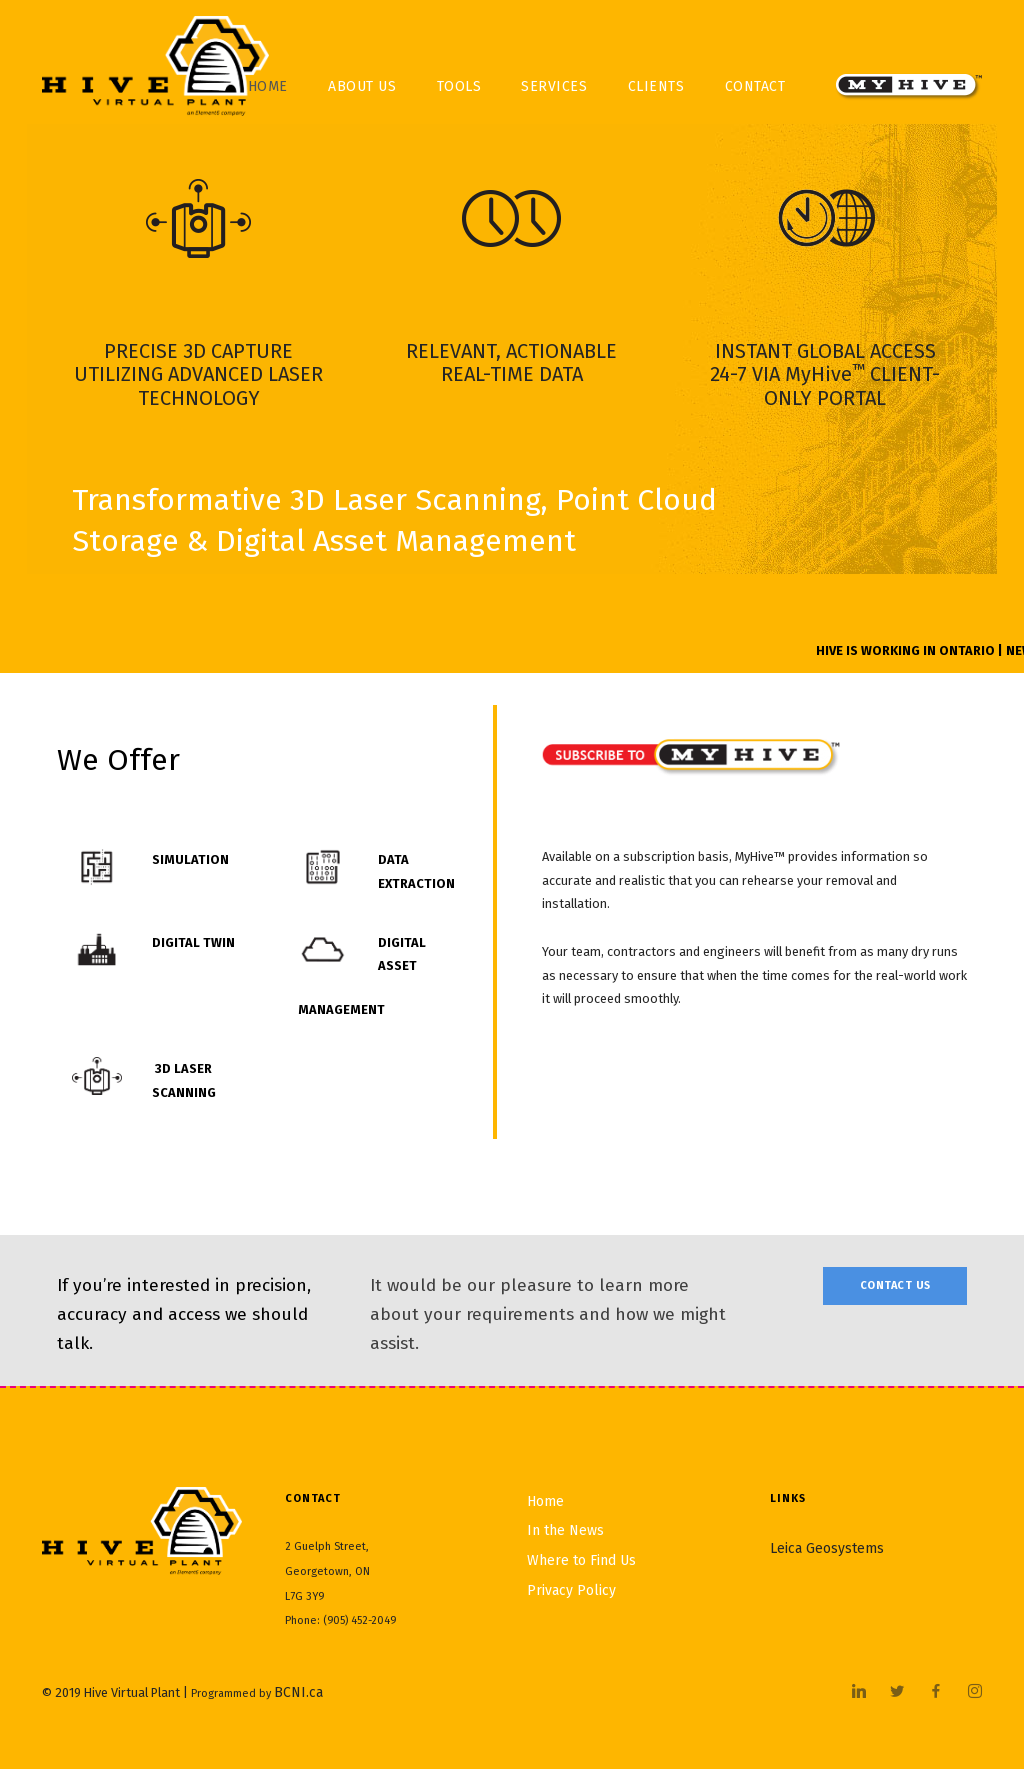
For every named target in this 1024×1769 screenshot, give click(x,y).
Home (545, 1501)
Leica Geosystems (827, 1548)
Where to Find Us (581, 1560)
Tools (459, 86)
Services (554, 86)
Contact (755, 86)
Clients (656, 86)
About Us (362, 86)
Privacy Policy (571, 1590)
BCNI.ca (298, 1692)
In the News (565, 1530)
